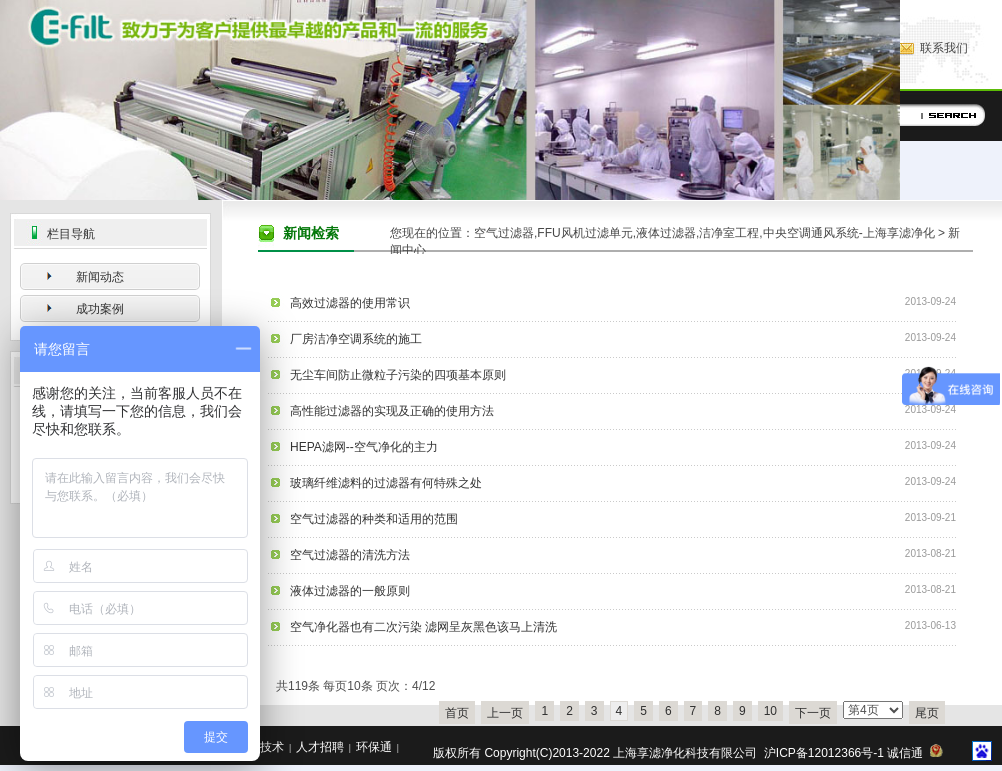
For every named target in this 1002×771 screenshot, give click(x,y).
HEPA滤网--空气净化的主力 (364, 447)
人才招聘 (320, 747)
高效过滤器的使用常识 (350, 303)
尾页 (927, 713)
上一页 (505, 713)
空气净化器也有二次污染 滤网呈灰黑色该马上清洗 (423, 627)
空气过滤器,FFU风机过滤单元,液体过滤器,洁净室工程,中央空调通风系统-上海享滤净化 (704, 233)
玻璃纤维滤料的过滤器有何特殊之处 (386, 483)
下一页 (813, 713)
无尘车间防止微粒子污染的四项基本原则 (398, 375)
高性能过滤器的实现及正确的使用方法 (392, 411)
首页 (457, 713)
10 (770, 711)
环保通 (374, 747)
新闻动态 (100, 277)
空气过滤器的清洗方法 (350, 555)
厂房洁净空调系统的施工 (356, 339)
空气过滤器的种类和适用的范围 (374, 519)
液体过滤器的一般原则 (350, 591)
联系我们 (944, 48)
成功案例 (100, 309)
